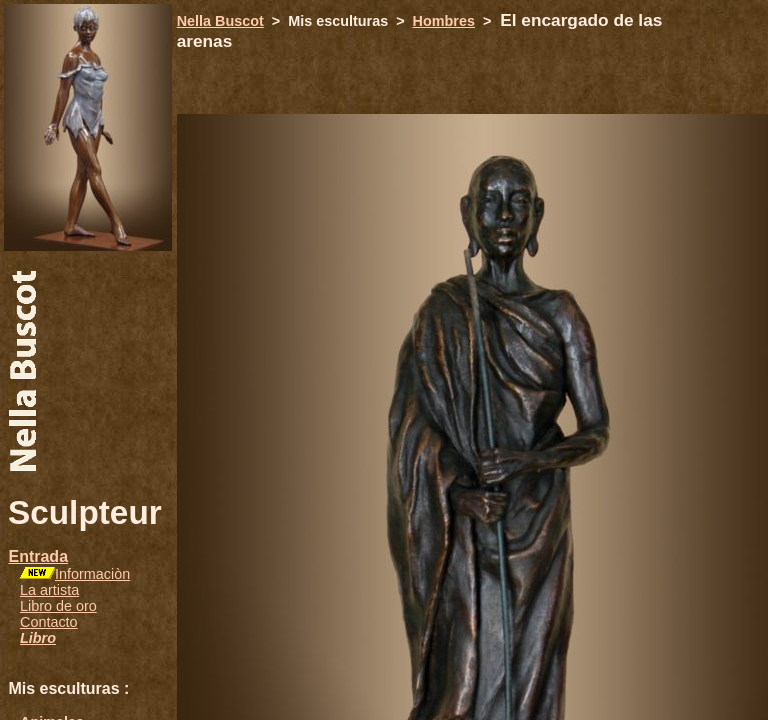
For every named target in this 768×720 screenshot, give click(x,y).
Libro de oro (58, 606)
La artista (49, 590)
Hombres (444, 21)
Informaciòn (92, 574)
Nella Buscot (220, 21)
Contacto (49, 622)
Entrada (38, 556)
